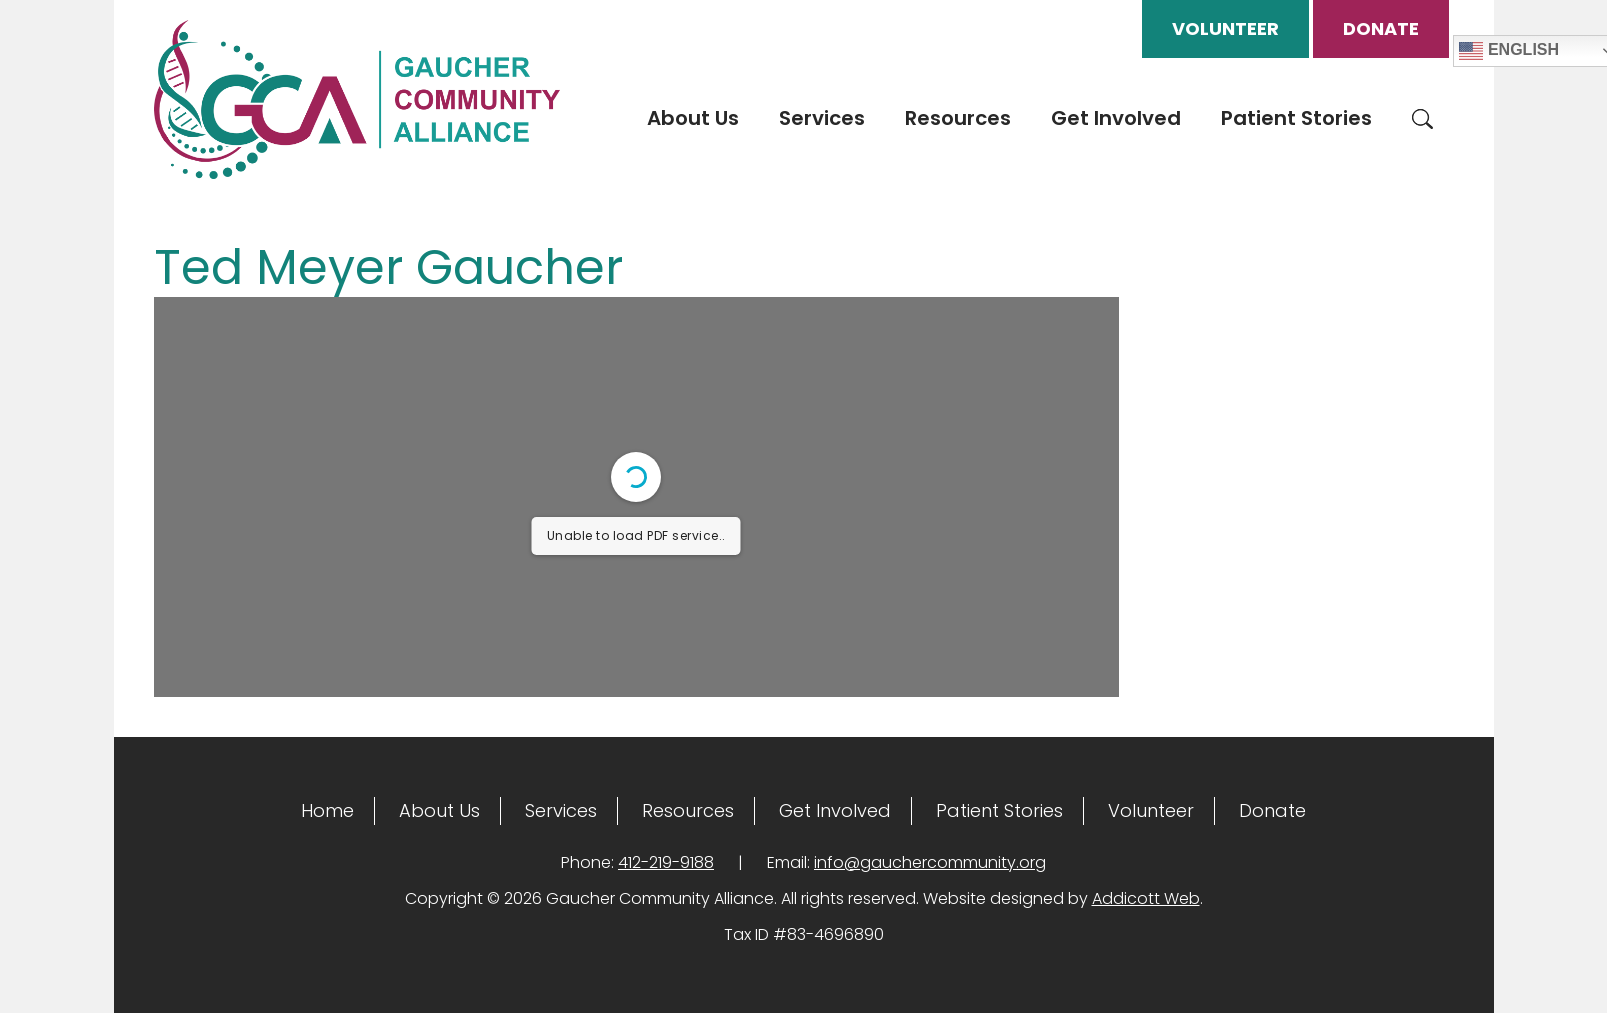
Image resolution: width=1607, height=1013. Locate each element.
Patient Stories (1296, 118)
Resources (958, 118)
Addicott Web (1146, 898)
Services (822, 118)
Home (327, 810)
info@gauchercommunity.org (930, 862)
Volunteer (1225, 28)
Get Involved (1116, 118)
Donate (1381, 28)
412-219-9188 (666, 862)
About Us (693, 118)
